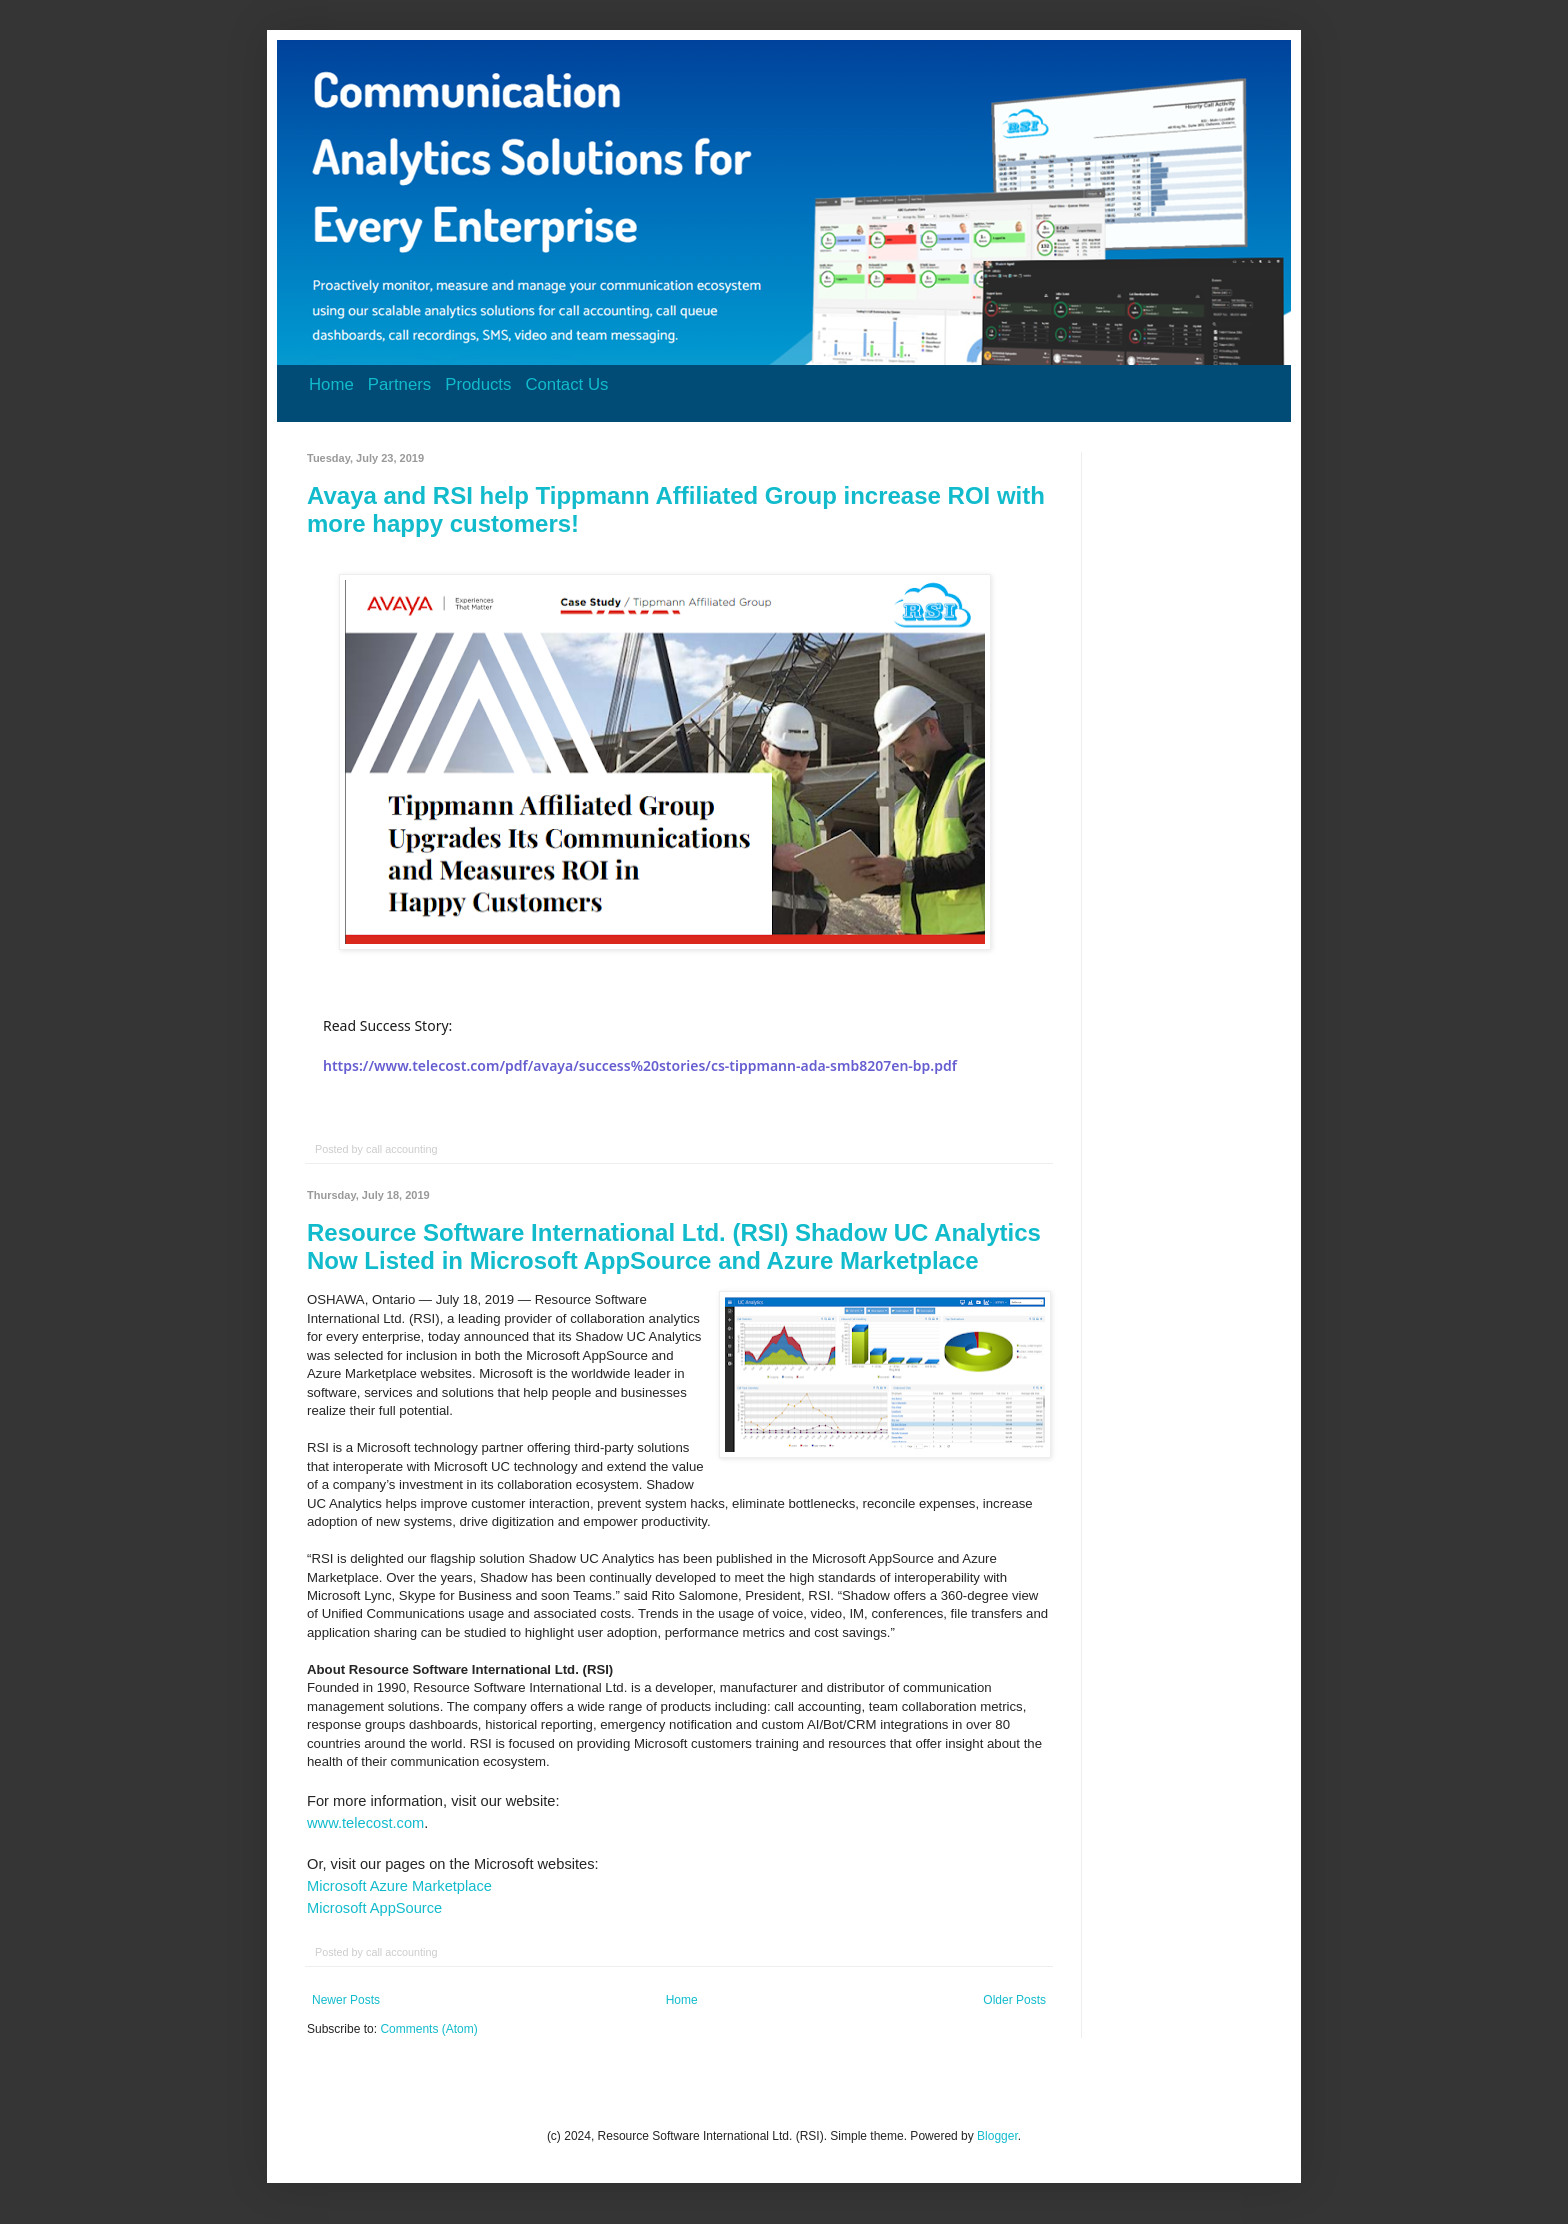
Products (478, 384)
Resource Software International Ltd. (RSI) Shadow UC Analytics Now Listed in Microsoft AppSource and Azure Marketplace (674, 1246)
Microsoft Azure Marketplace (399, 1886)
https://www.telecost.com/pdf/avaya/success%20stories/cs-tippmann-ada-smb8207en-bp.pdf (640, 1065)
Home (331, 384)
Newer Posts (346, 2000)
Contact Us (566, 384)
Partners (399, 384)
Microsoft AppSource (374, 1908)
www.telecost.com (365, 1823)
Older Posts (1014, 2000)
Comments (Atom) (428, 2029)
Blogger (997, 2136)
